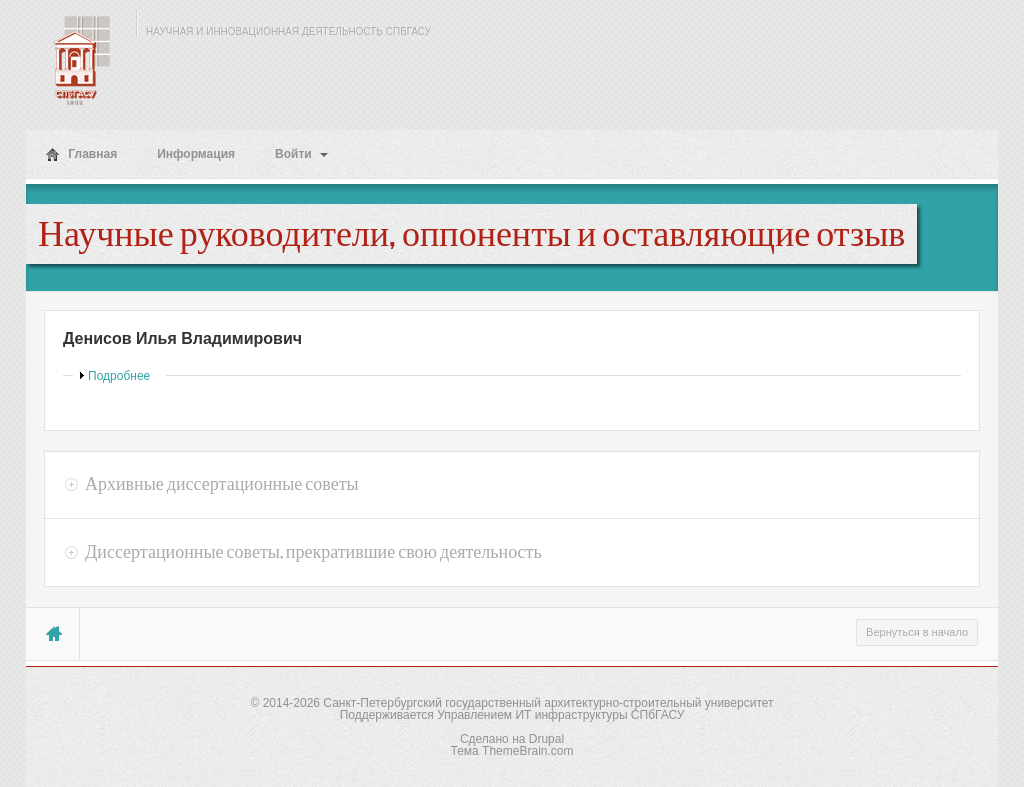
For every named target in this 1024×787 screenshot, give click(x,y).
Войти (301, 154)
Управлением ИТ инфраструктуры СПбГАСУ (560, 715)
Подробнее (119, 376)
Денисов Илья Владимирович (182, 338)
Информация (196, 154)
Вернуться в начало (917, 632)
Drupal (546, 739)
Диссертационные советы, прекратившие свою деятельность (313, 552)
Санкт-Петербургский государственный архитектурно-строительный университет (548, 703)
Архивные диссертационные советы (222, 484)
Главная (81, 154)
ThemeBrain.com (527, 751)
